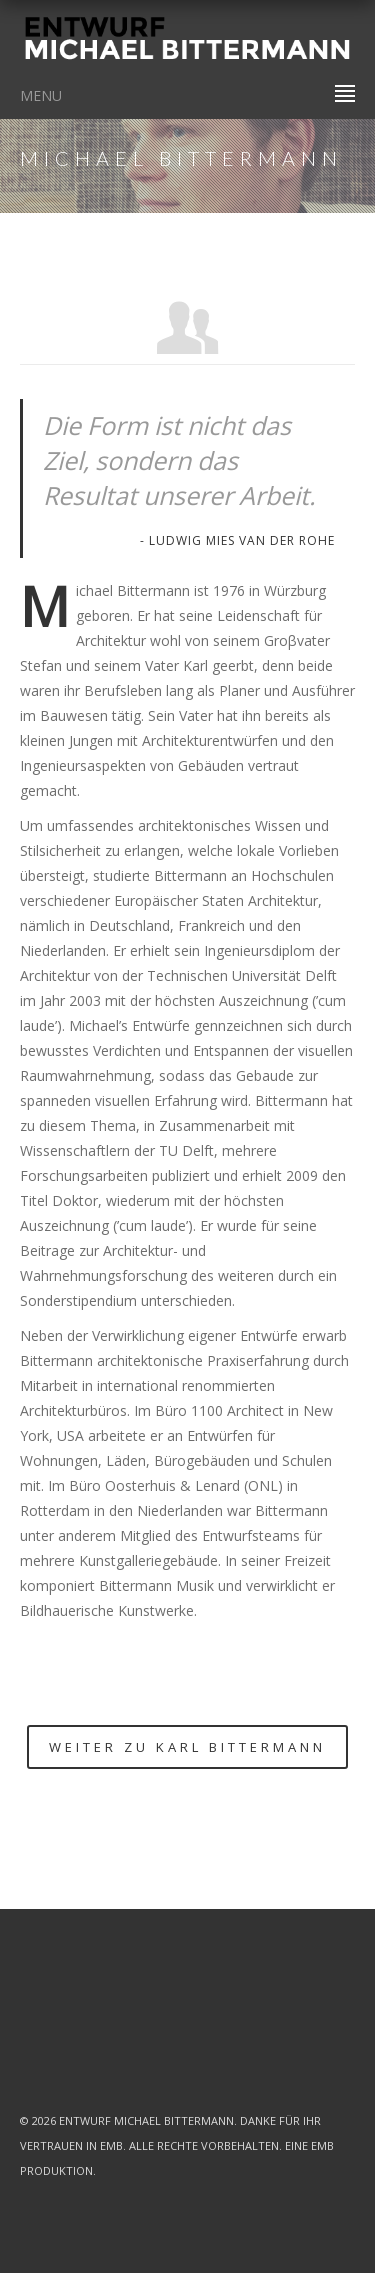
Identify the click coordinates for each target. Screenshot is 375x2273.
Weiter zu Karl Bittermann (187, 1747)
